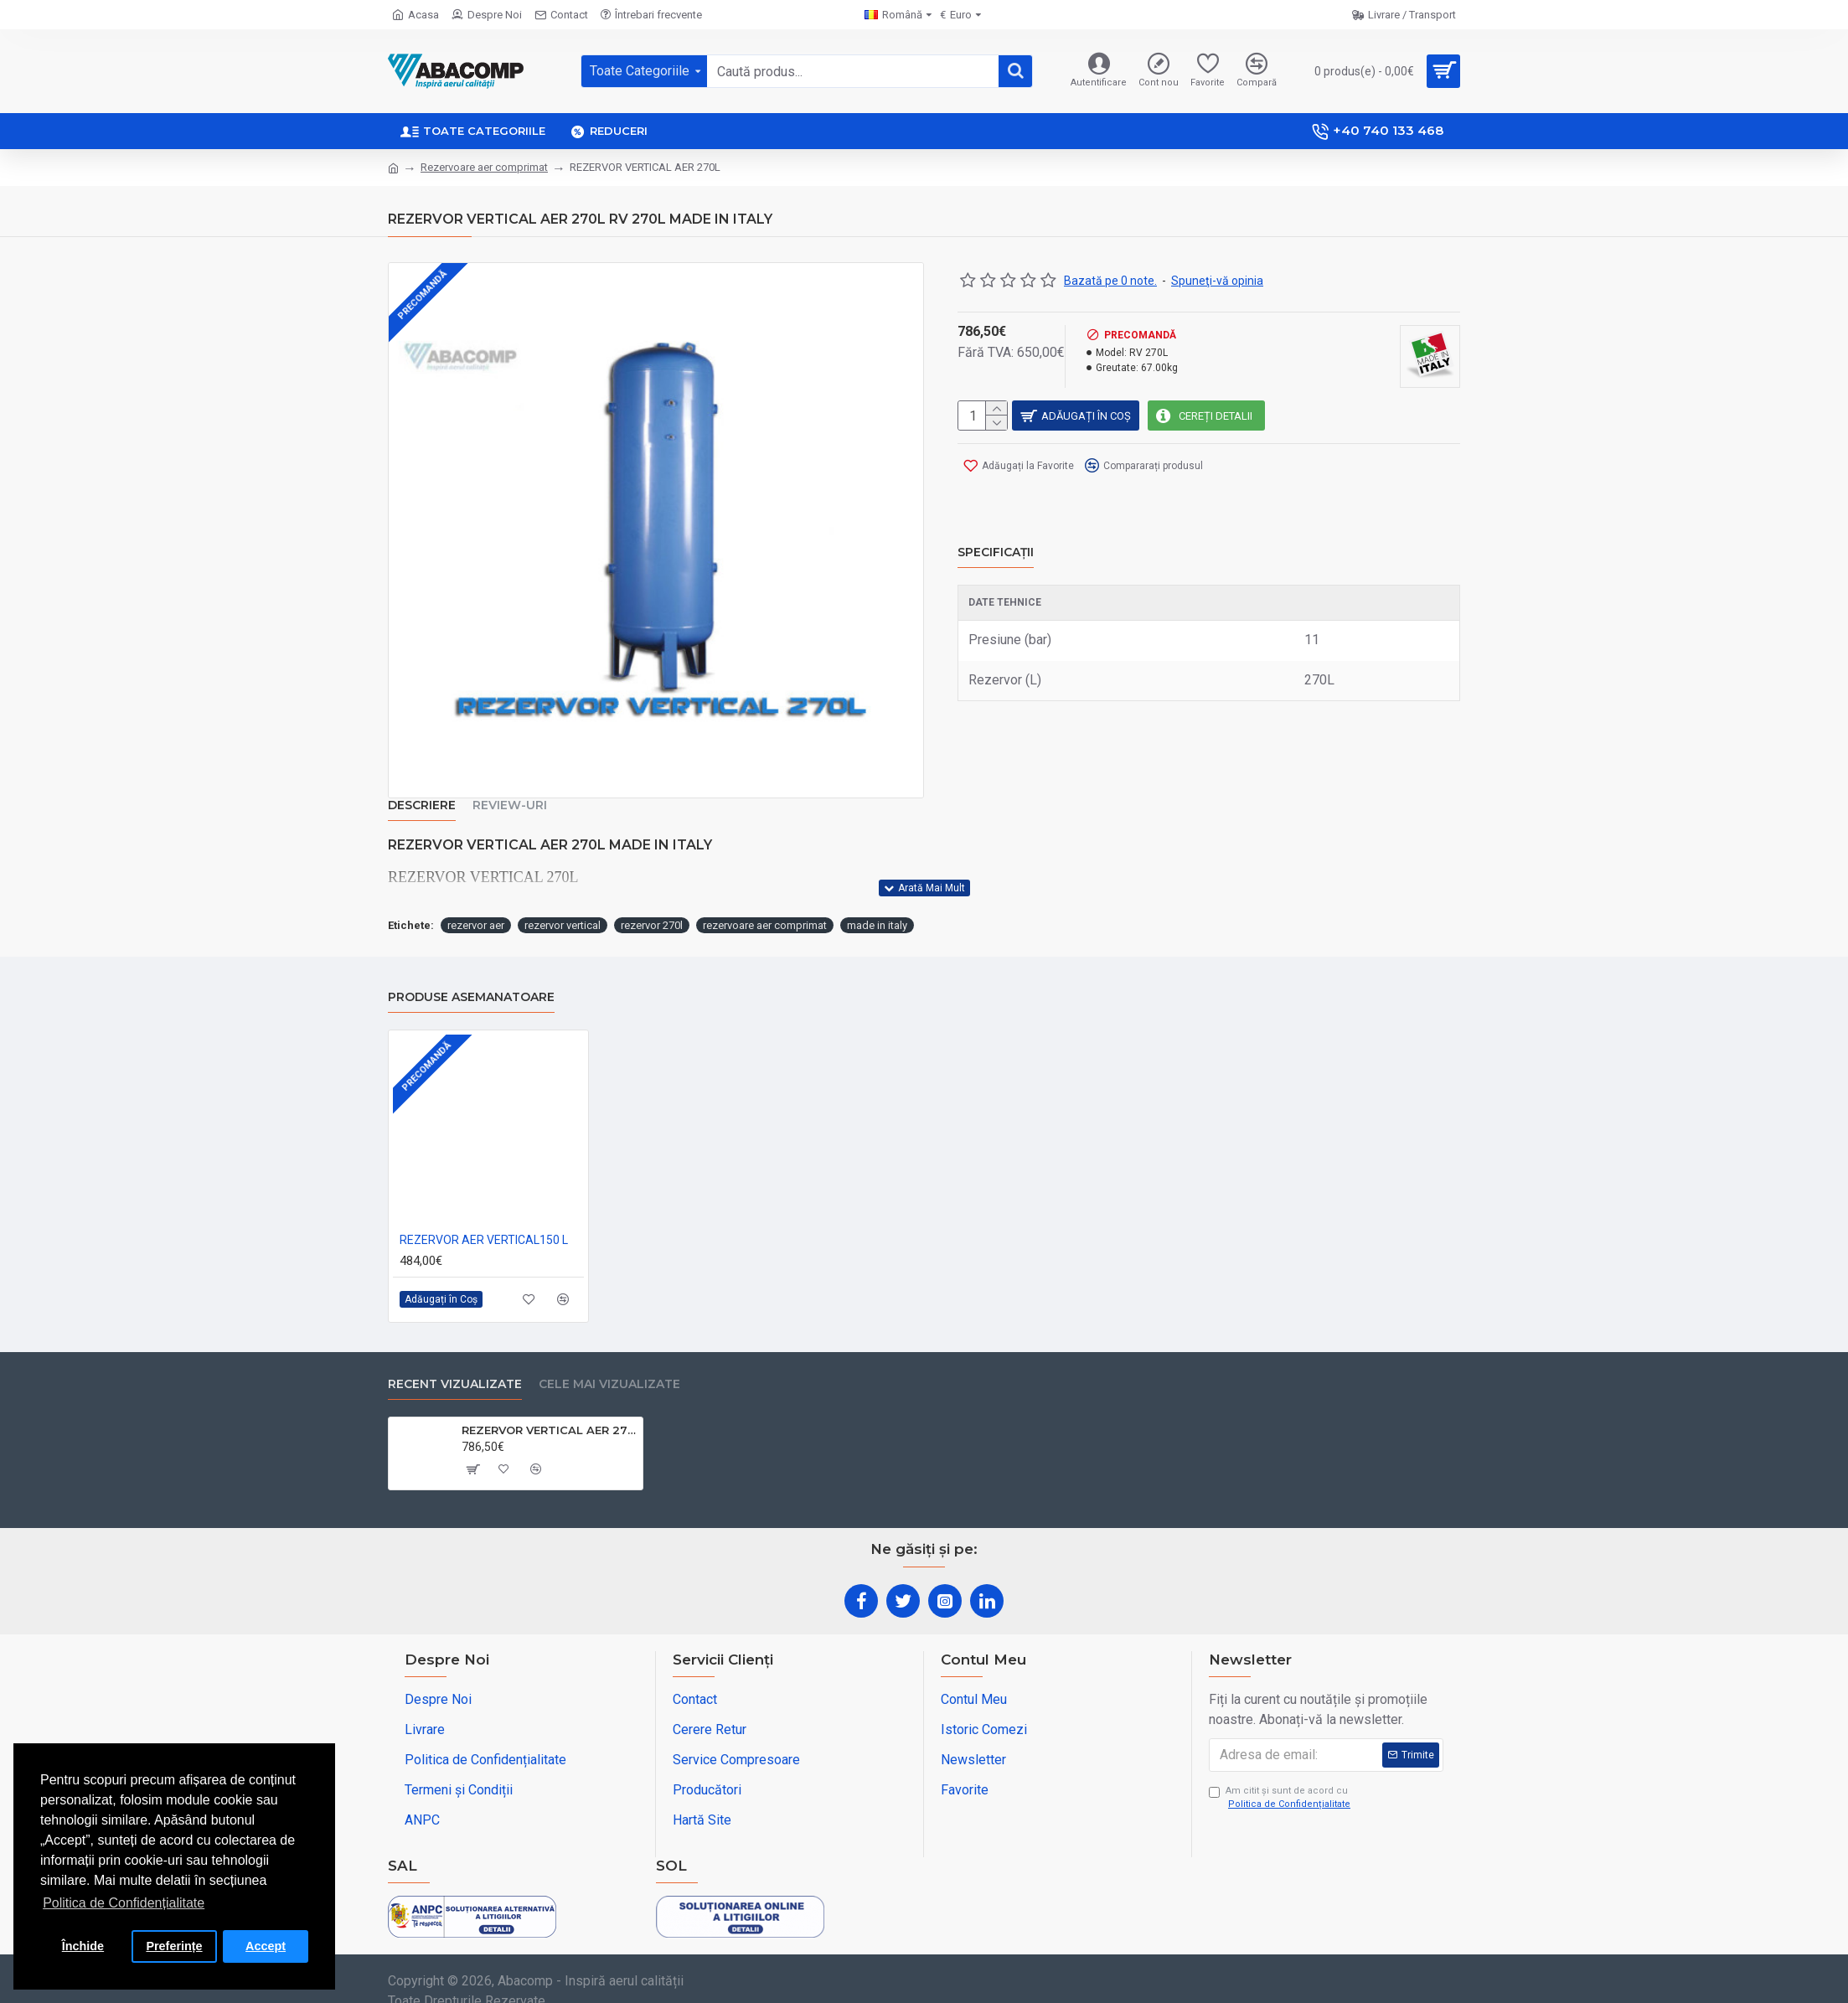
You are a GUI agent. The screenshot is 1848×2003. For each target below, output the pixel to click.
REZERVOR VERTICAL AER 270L (549, 1409)
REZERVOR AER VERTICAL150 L (484, 1219)
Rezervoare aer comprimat (484, 167)
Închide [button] (83, 1946)
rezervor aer (475, 904)
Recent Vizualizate (455, 1363)
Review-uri (509, 805)
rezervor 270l (652, 904)
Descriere (422, 805)
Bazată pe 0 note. (1110, 280)
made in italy (877, 904)
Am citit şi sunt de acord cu (1281, 1777)
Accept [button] (265, 1946)
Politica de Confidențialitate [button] (123, 1903)
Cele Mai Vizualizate (609, 1363)
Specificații (996, 532)
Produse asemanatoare (471, 976)
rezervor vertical (562, 904)
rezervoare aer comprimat (765, 904)
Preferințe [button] (174, 1946)
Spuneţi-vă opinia (1217, 280)
